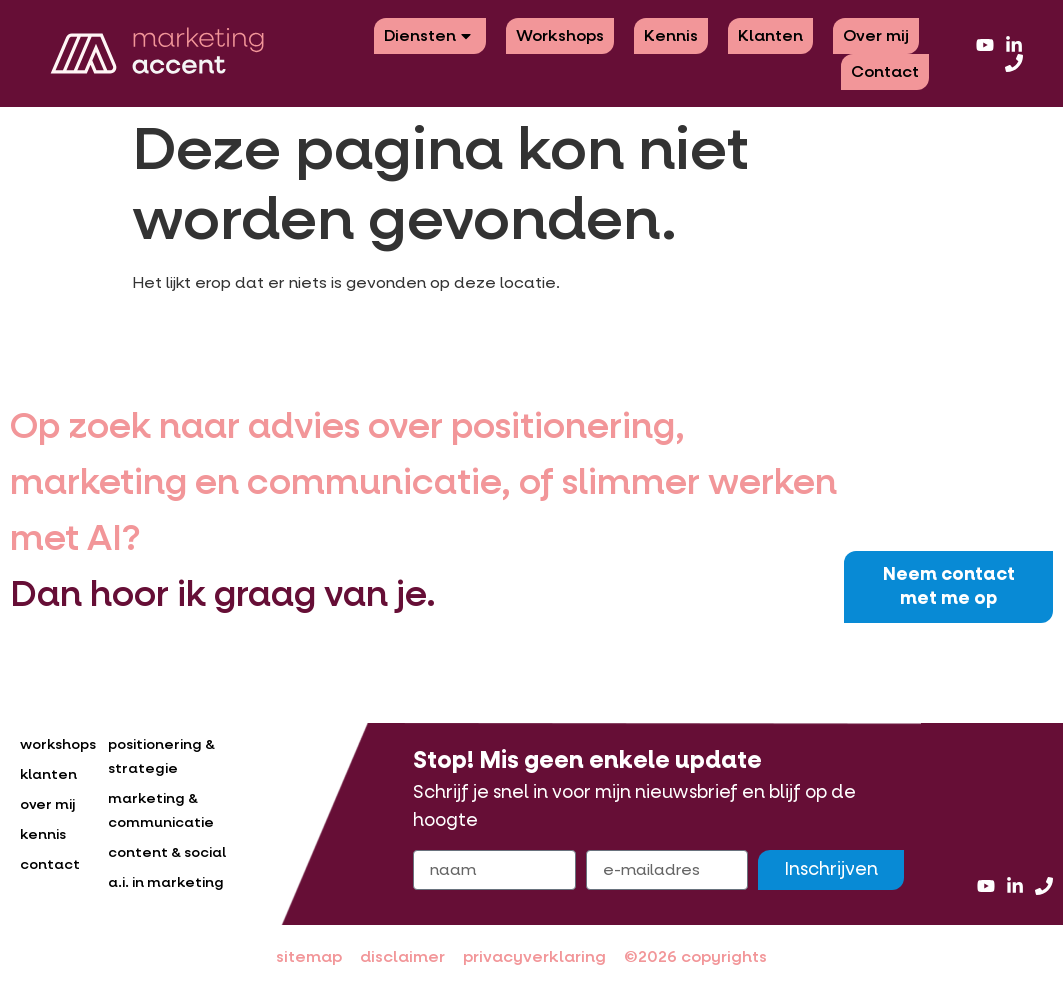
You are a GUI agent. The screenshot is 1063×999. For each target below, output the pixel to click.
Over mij (876, 35)
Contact (885, 71)
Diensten (430, 35)
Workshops (560, 35)
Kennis (671, 35)
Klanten (770, 35)
